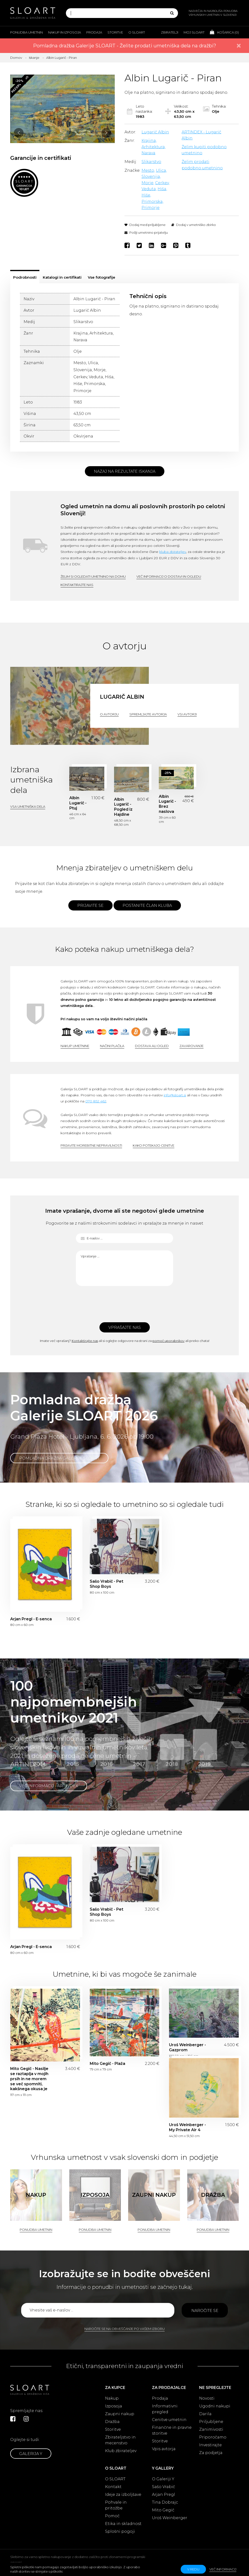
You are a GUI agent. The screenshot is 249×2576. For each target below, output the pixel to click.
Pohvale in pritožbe (116, 2505)
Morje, (148, 182)
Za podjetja (210, 2452)
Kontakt (113, 2486)
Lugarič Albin (155, 132)
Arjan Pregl (163, 2494)
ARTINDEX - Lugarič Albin (201, 135)
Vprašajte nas (124, 1327)
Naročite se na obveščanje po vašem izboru (124, 2329)
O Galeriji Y (163, 2479)
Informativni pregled (165, 2409)
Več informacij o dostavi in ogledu (168, 576)
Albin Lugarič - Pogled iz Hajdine (123, 807)
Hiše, (146, 195)
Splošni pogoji (120, 2531)
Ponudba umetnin (26, 32)
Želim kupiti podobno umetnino (204, 150)
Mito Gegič (163, 2510)
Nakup (112, 2398)
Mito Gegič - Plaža (107, 2063)
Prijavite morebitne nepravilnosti (91, 1145)
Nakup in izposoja (64, 32)
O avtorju (109, 714)
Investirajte (210, 2445)
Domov (16, 58)
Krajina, (149, 140)
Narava (148, 153)
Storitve (115, 32)
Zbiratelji (169, 32)
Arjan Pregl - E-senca (31, 1619)
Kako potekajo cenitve (153, 1145)
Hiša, (162, 189)
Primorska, (152, 201)
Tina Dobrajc (165, 2502)
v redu (193, 2569)
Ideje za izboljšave (123, 2494)
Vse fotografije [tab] (101, 277)
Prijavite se (90, 905)
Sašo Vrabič (163, 2486)
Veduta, (149, 189)
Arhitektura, (154, 147)
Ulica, (161, 170)
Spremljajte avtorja (148, 714)
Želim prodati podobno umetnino (202, 164)
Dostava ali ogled (152, 1046)
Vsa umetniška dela (27, 806)
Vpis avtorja (164, 2449)
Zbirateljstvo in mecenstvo (120, 2440)
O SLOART (115, 2479)
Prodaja (94, 32)
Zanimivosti (211, 2429)
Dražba (112, 2421)
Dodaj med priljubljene (145, 225)
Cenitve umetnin (169, 2419)
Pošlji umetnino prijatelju (146, 232)
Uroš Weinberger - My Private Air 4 (187, 2127)
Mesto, (148, 170)
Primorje (151, 207)
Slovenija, (151, 176)
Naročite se (204, 2310)
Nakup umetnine (75, 1046)
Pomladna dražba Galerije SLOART (59, 1458)
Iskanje (34, 58)
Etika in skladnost (123, 2523)
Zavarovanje (191, 1046)
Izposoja (113, 2406)
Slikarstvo (151, 161)
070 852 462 (95, 1101)
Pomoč (112, 2516)
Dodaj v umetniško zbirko (193, 225)
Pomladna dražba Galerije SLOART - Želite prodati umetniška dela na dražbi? (124, 46)
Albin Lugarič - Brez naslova (167, 804)
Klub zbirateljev (120, 2450)
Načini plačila (112, 1046)
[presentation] (124, 1302)
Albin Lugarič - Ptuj (78, 803)
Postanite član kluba (147, 905)
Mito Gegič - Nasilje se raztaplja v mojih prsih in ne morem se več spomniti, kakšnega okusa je (29, 2078)
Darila (205, 2414)
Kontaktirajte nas (77, 585)
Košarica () (224, 32)
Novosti (206, 2398)
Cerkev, (162, 182)
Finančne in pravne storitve (172, 2430)
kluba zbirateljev (172, 552)
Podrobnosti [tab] (24, 277)
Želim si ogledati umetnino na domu (93, 576)
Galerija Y (30, 2453)
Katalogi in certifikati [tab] (62, 277)
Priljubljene (211, 2421)
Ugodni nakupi (214, 2406)
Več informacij (222, 2569)
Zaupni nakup (119, 2414)
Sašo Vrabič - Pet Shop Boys (106, 1584)
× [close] (239, 46)
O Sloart (136, 32)
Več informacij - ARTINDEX (48, 1786)
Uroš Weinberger (169, 2518)
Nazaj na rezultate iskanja (124, 471)
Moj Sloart (194, 32)
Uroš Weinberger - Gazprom (187, 2047)
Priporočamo (212, 2437)
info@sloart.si (175, 1095)
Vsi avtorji (187, 714)
